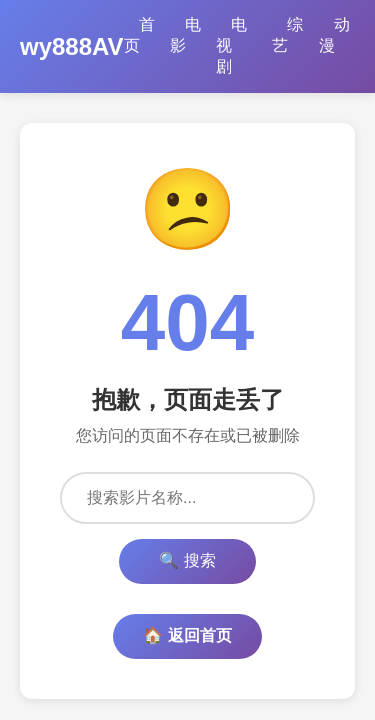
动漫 (334, 35)
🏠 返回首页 (187, 635)
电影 (185, 35)
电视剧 (231, 45)
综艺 (287, 35)
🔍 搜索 (187, 560)
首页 (139, 35)
